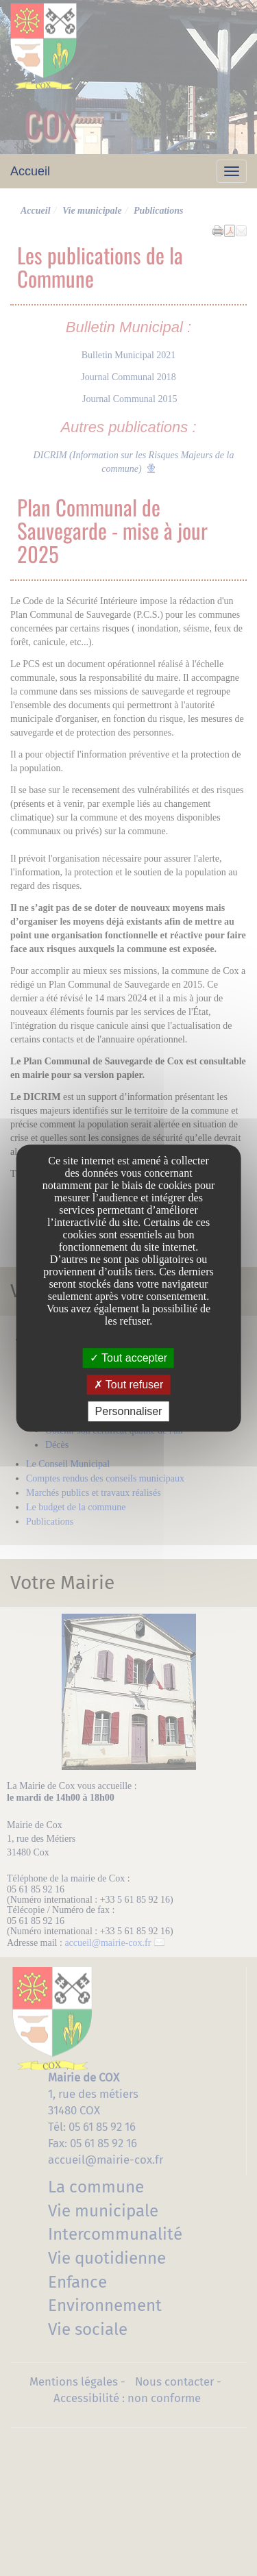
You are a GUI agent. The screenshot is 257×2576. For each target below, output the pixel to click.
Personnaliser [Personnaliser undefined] (128, 1411)
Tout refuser (129, 1384)
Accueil (30, 171)
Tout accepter (128, 1358)
